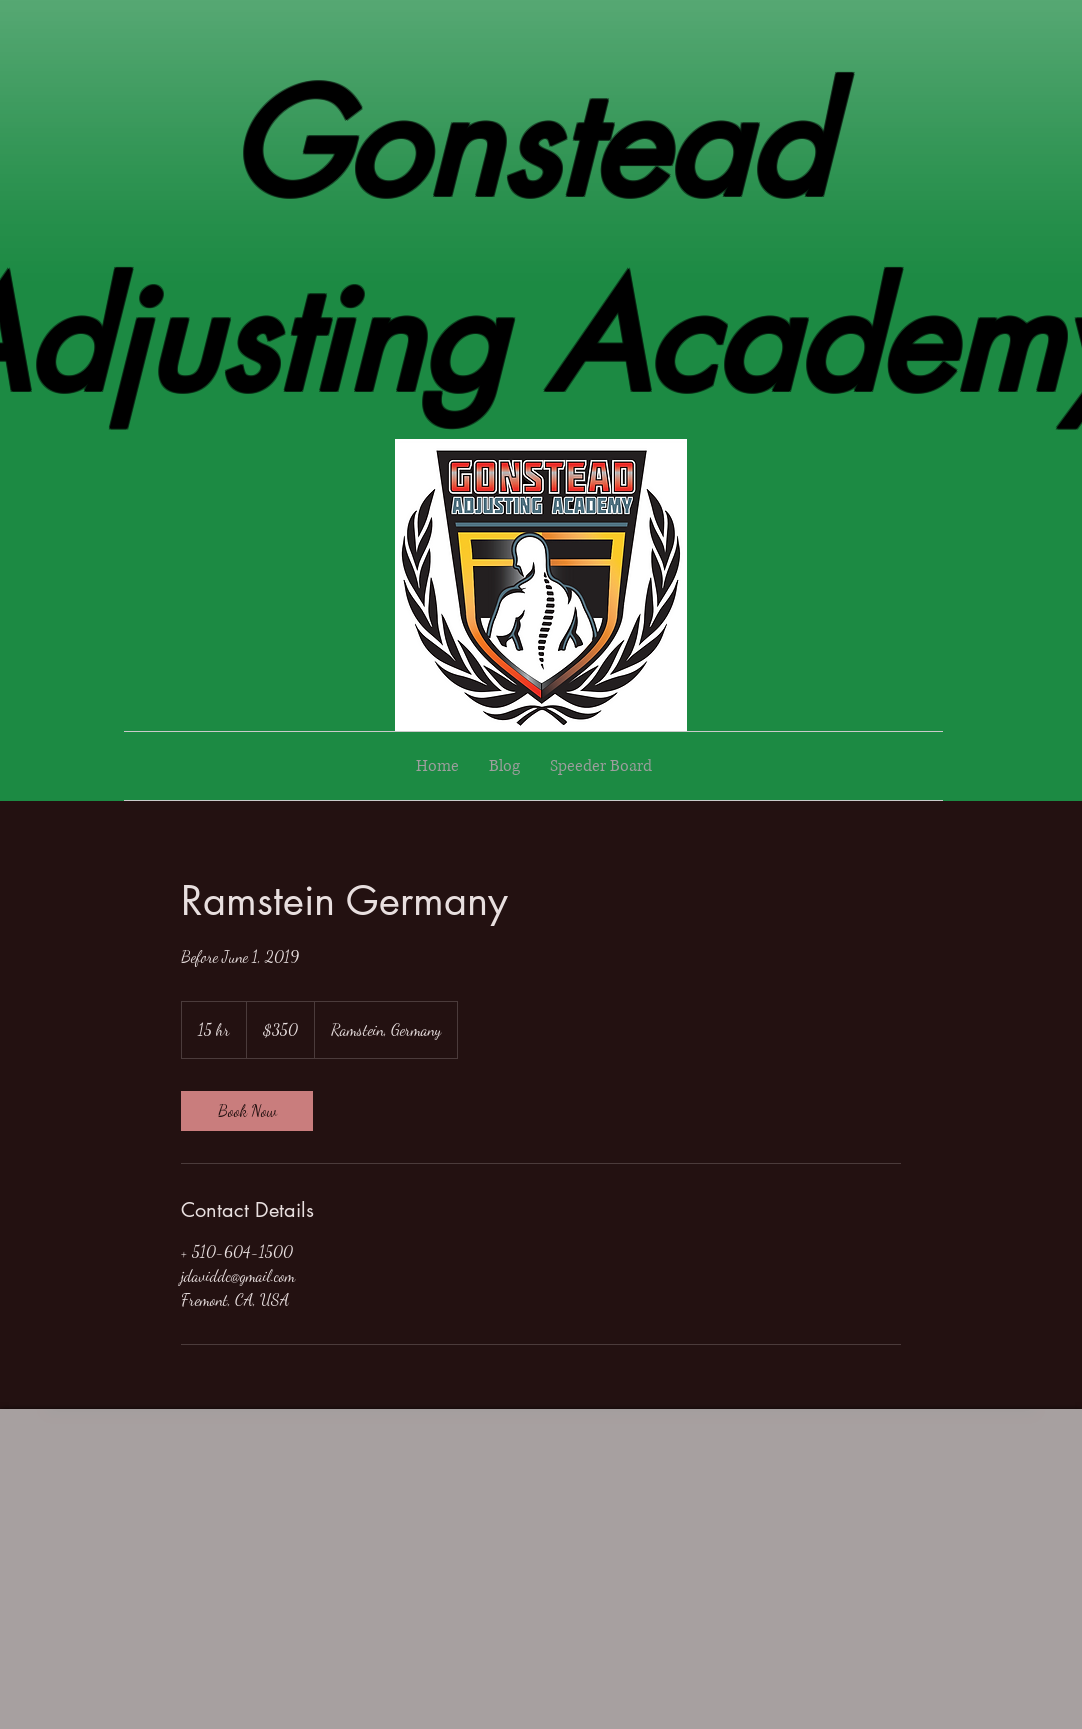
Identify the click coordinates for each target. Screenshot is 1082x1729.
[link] (247, 1111)
